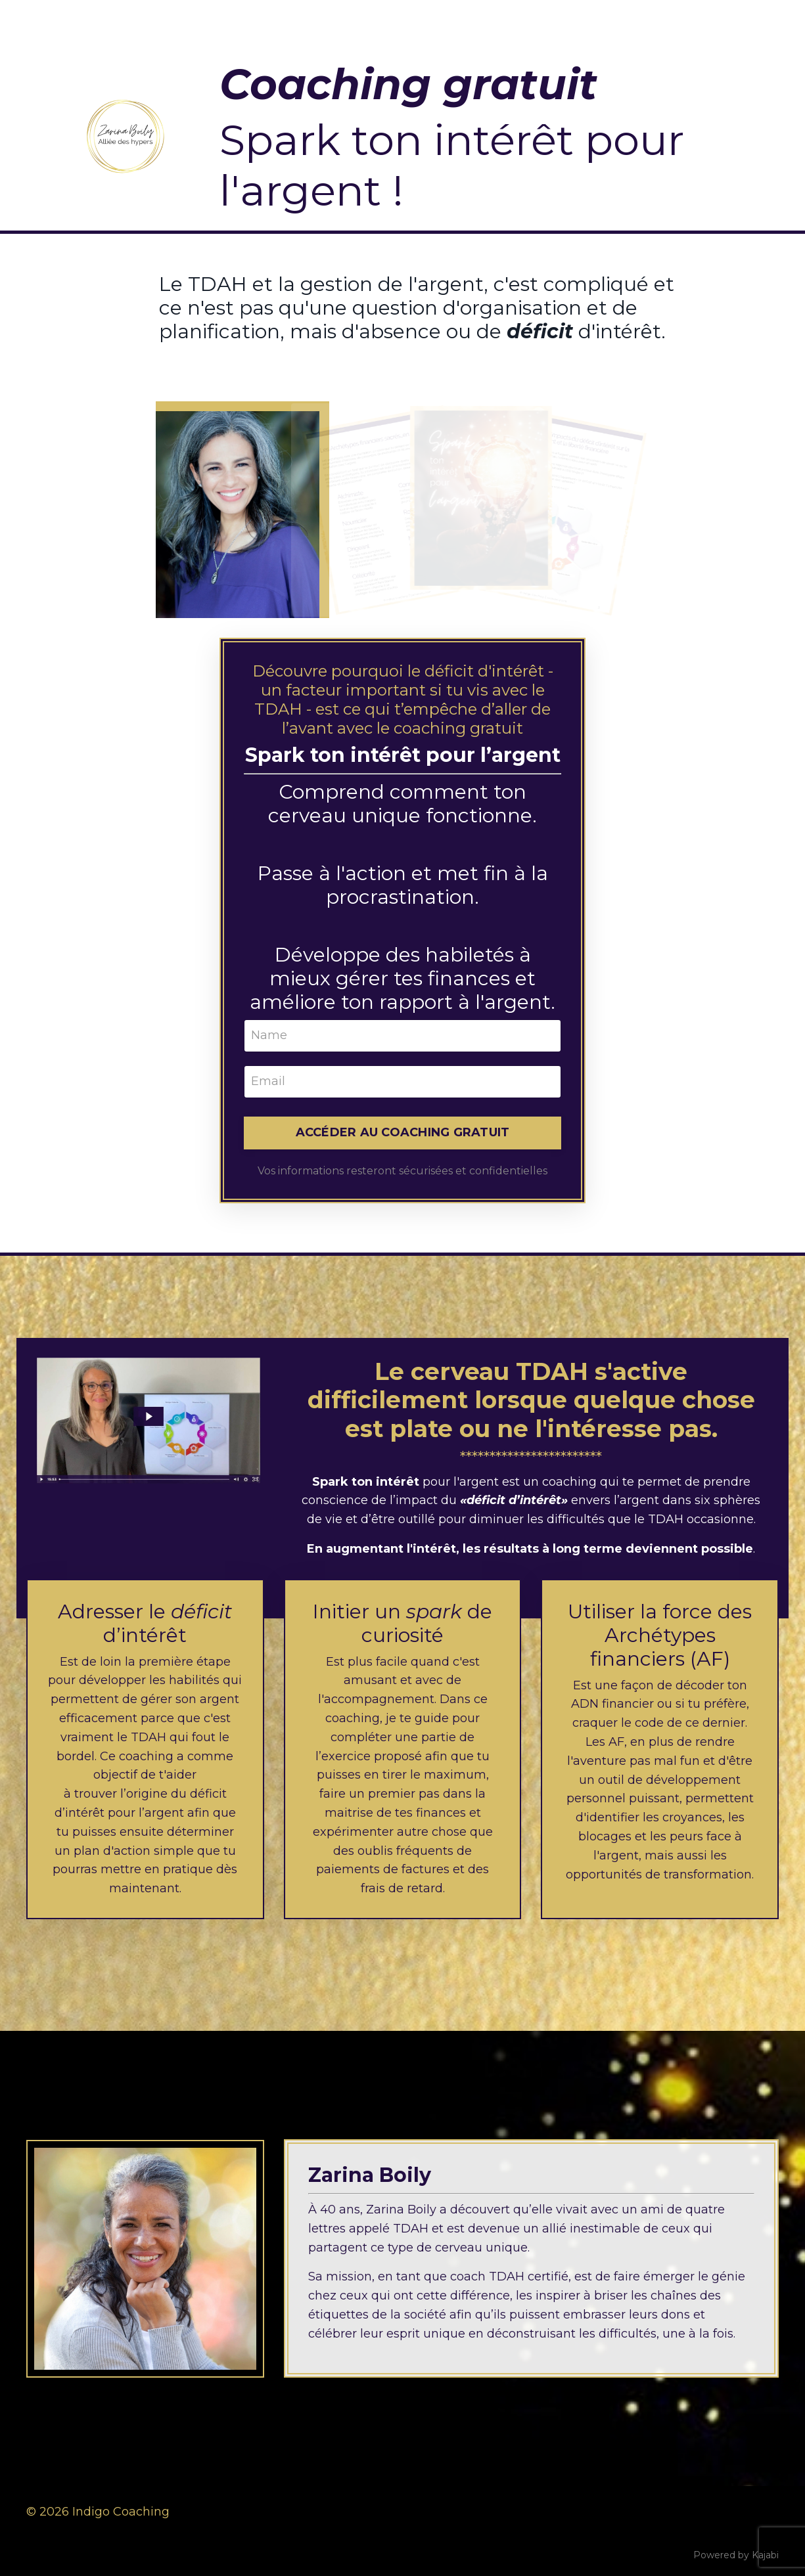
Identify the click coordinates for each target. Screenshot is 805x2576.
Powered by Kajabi (736, 2555)
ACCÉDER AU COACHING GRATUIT (403, 1132)
